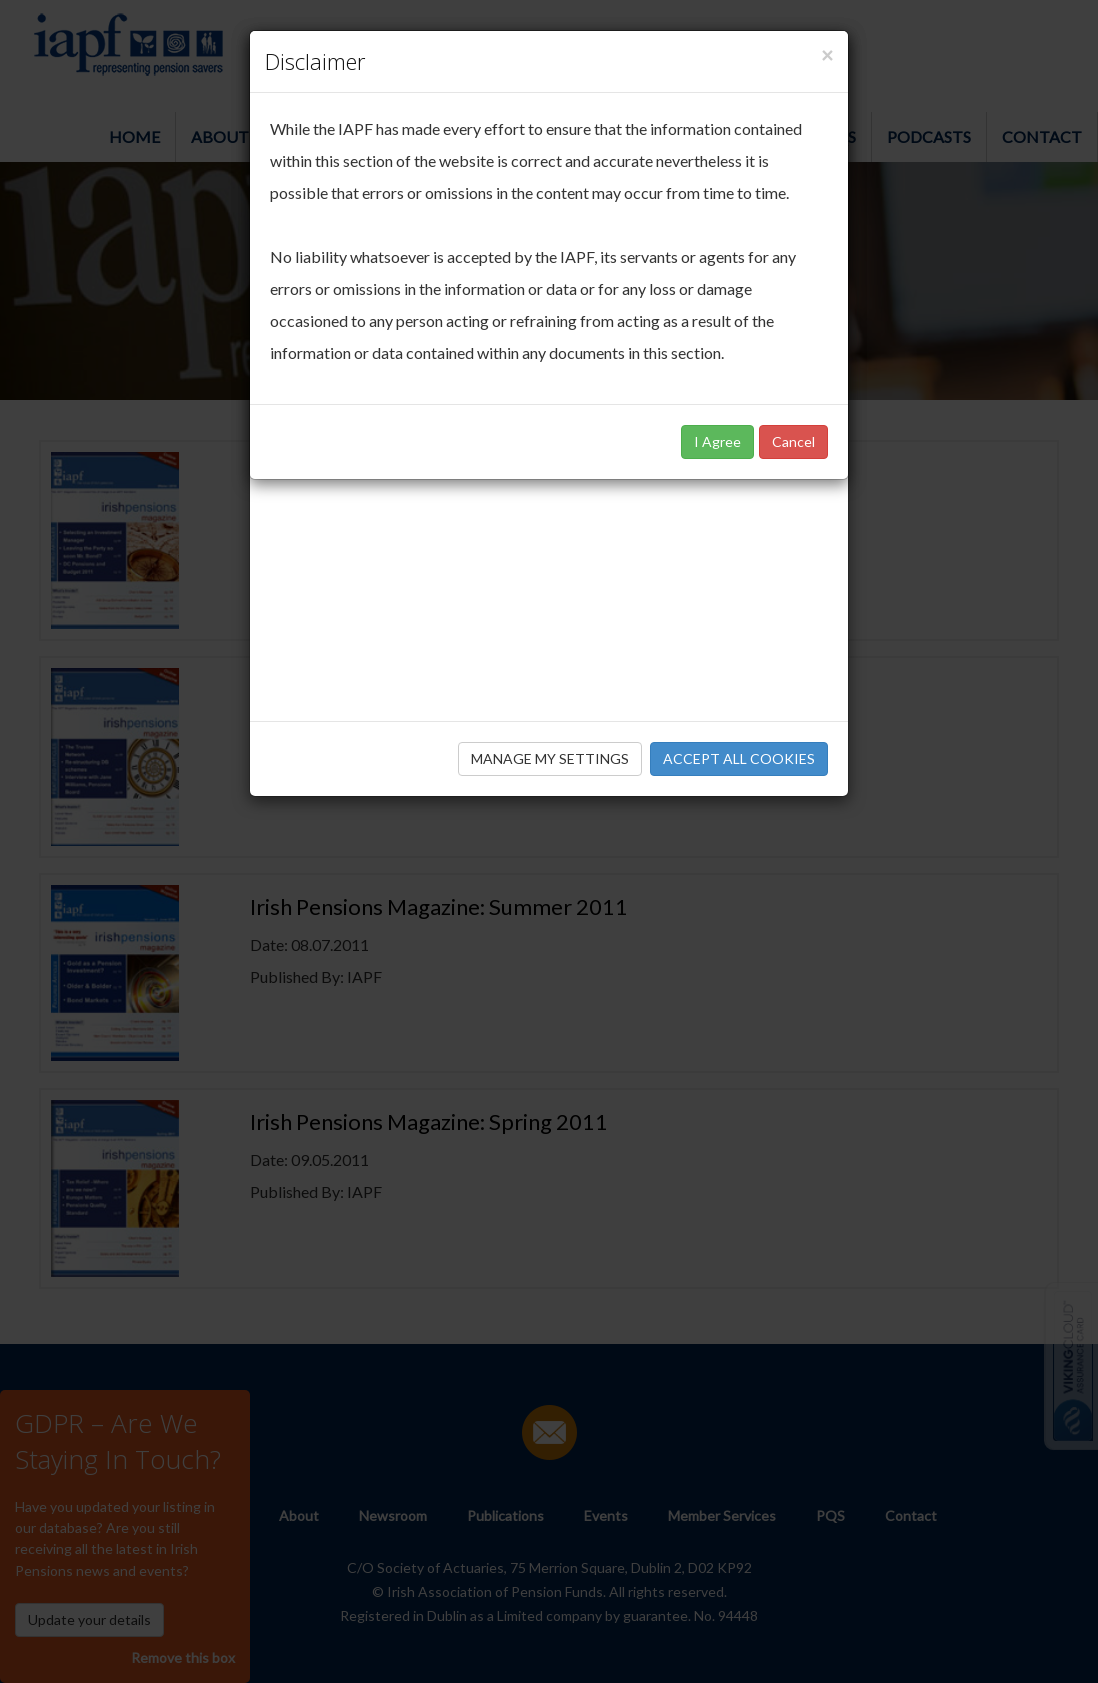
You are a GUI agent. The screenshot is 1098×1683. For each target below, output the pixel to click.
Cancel (793, 441)
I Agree (717, 441)
